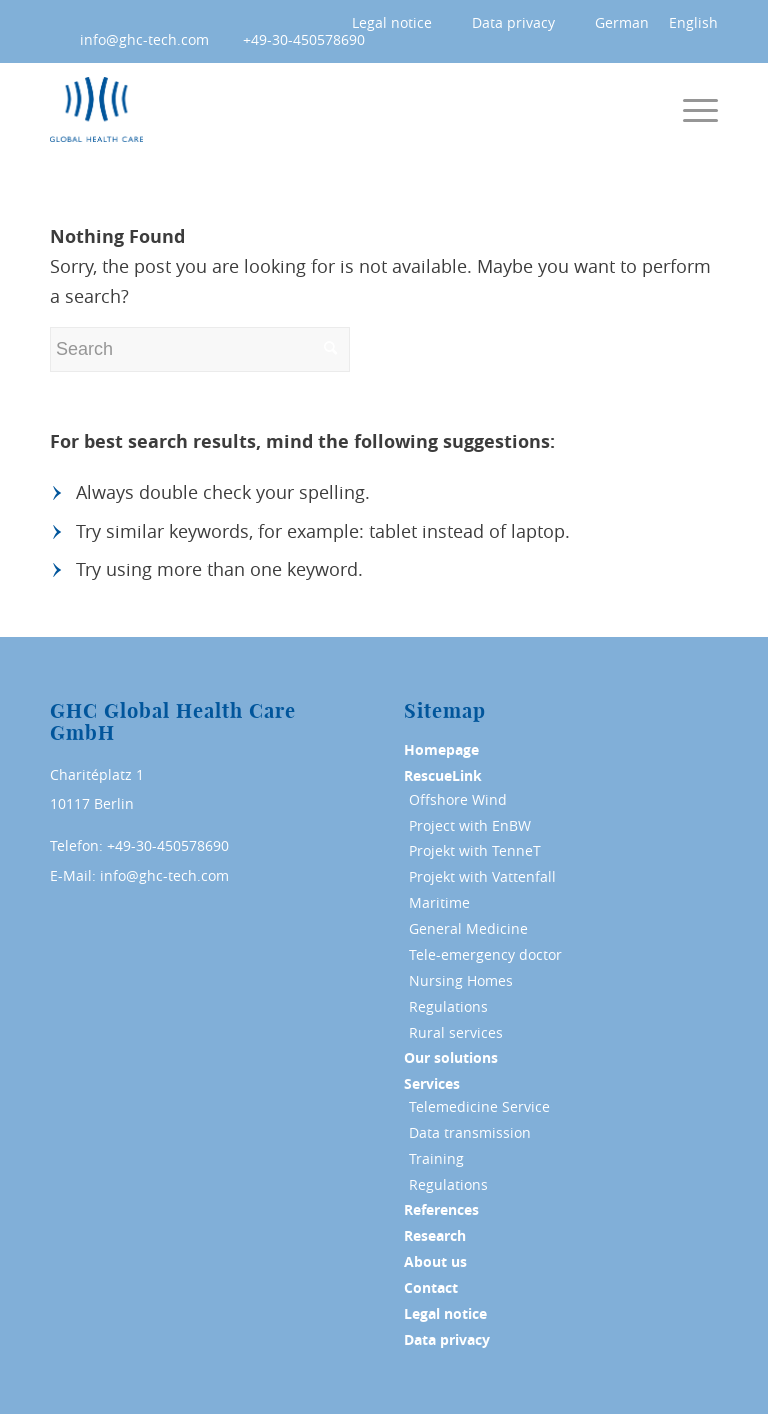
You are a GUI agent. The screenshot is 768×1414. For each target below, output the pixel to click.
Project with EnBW (470, 825)
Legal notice (392, 22)
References (441, 1210)
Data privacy (513, 22)
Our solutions (451, 1058)
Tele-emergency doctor (485, 954)
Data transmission (470, 1132)
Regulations (448, 1006)
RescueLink (443, 776)
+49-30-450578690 (304, 39)
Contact (431, 1288)
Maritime (439, 902)
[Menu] (700, 109)
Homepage (441, 750)
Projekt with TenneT (475, 850)
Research (435, 1236)
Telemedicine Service (479, 1106)
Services (432, 1084)
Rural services (456, 1032)
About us (435, 1262)
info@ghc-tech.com (144, 39)
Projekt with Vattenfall (482, 876)
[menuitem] (382, 23)
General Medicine (468, 928)
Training (436, 1158)
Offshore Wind (458, 799)
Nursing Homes (461, 980)
